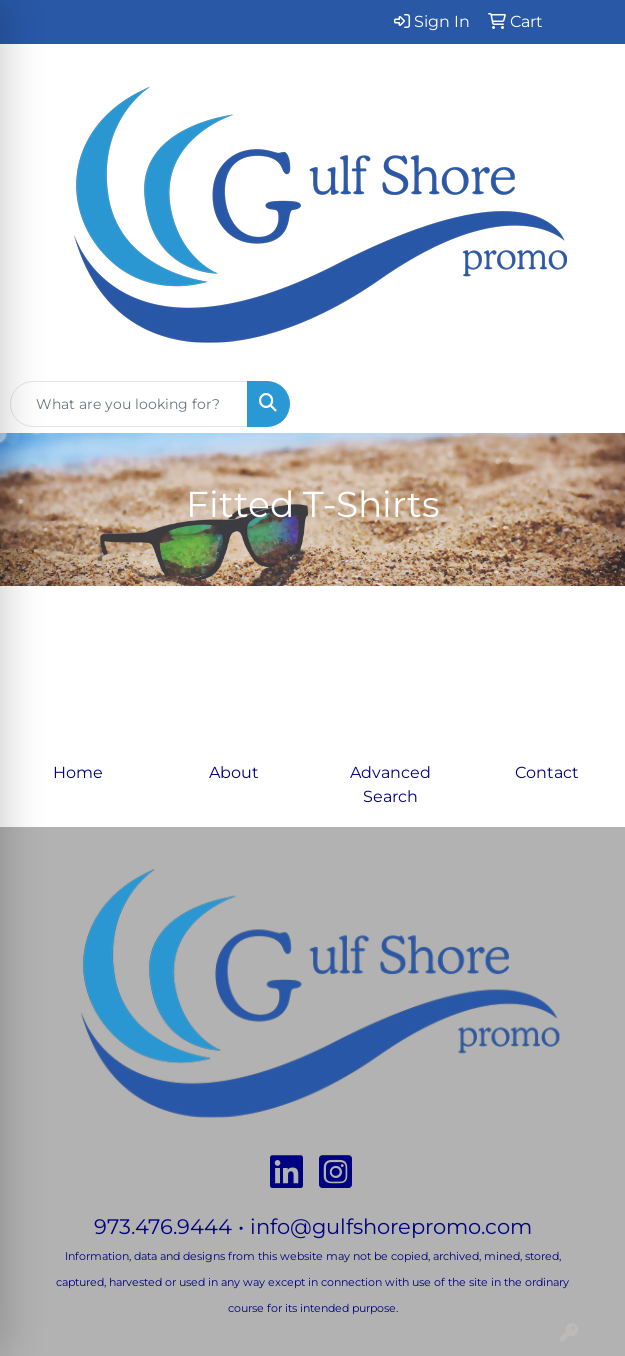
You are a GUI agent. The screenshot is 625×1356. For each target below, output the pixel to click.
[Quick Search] (129, 404)
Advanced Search (390, 784)
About (234, 772)
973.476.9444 (163, 1226)
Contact (547, 772)
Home (78, 772)
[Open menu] (585, 404)
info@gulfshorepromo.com (391, 1226)
